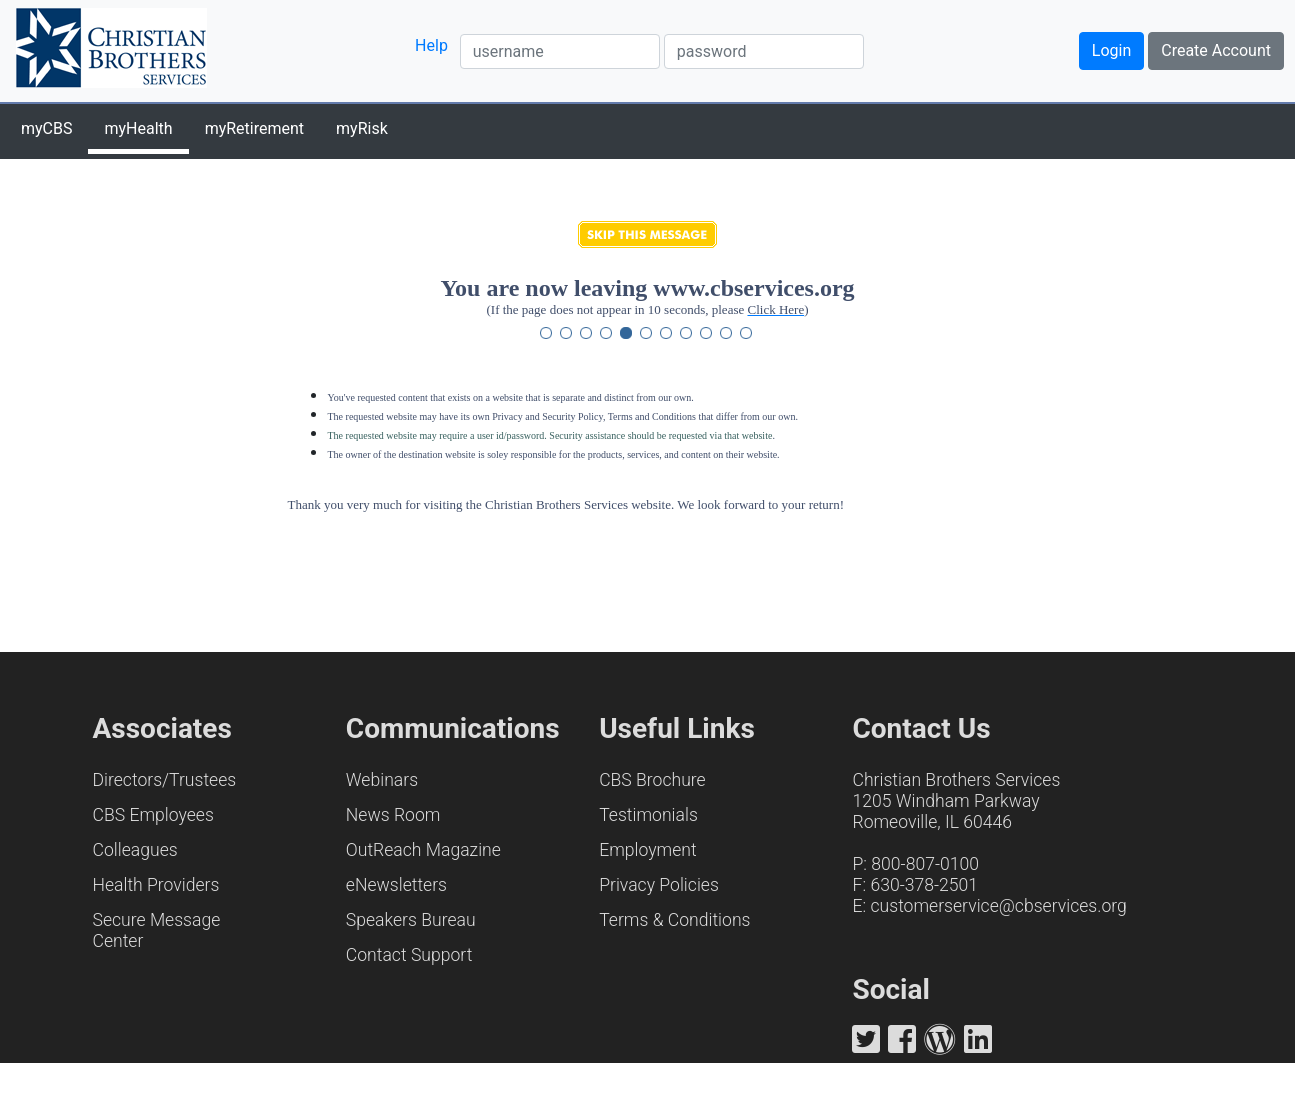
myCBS (46, 128)
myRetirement (254, 128)
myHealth (138, 128)
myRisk (362, 128)
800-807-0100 (925, 864)
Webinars (382, 780)
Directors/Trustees (165, 780)
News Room (393, 815)
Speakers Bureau (411, 920)
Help (431, 45)
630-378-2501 (924, 885)
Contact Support (409, 955)
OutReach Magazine (423, 850)
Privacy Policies (659, 885)
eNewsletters (396, 885)
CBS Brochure (652, 780)
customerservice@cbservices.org (998, 906)
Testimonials (648, 815)
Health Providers (156, 885)
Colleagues (135, 850)
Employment (647, 850)
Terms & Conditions (674, 920)
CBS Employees (153, 815)
